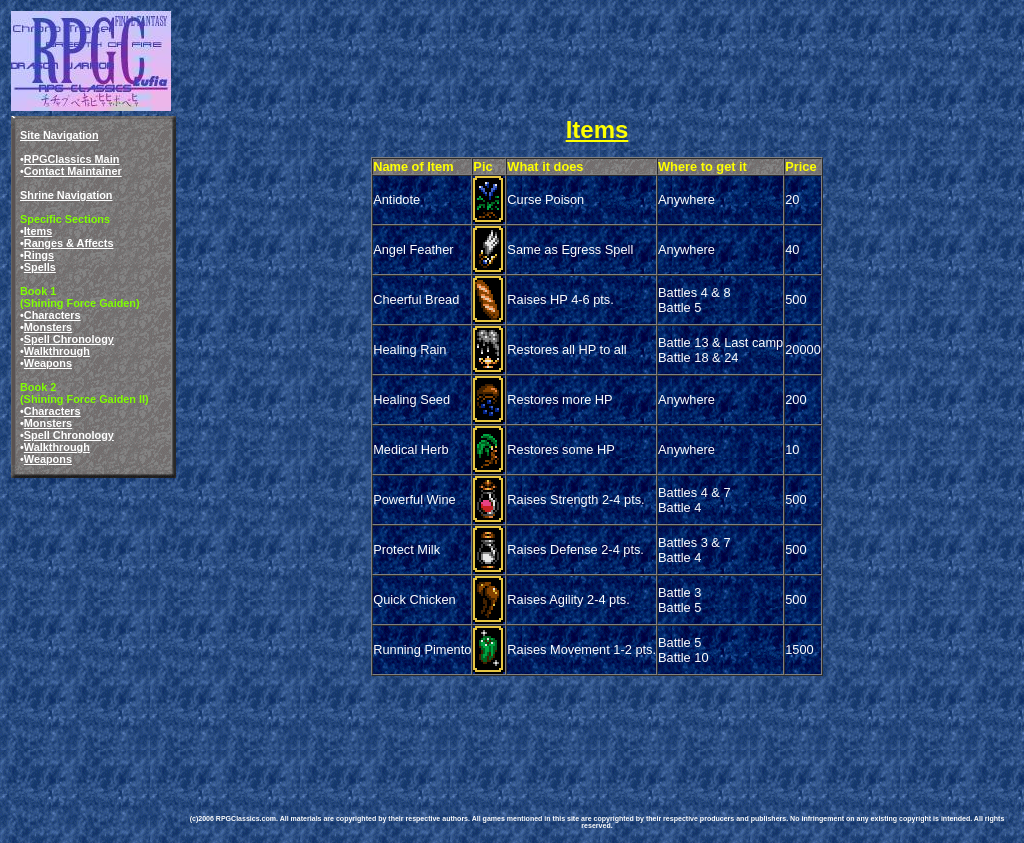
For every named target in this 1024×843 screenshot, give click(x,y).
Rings (39, 255)
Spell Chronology (69, 339)
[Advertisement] (548, 724)
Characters (52, 315)
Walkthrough (57, 351)
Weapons (48, 363)
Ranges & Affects (69, 243)
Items (38, 231)
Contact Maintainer (73, 171)
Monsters (48, 327)
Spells (40, 267)
